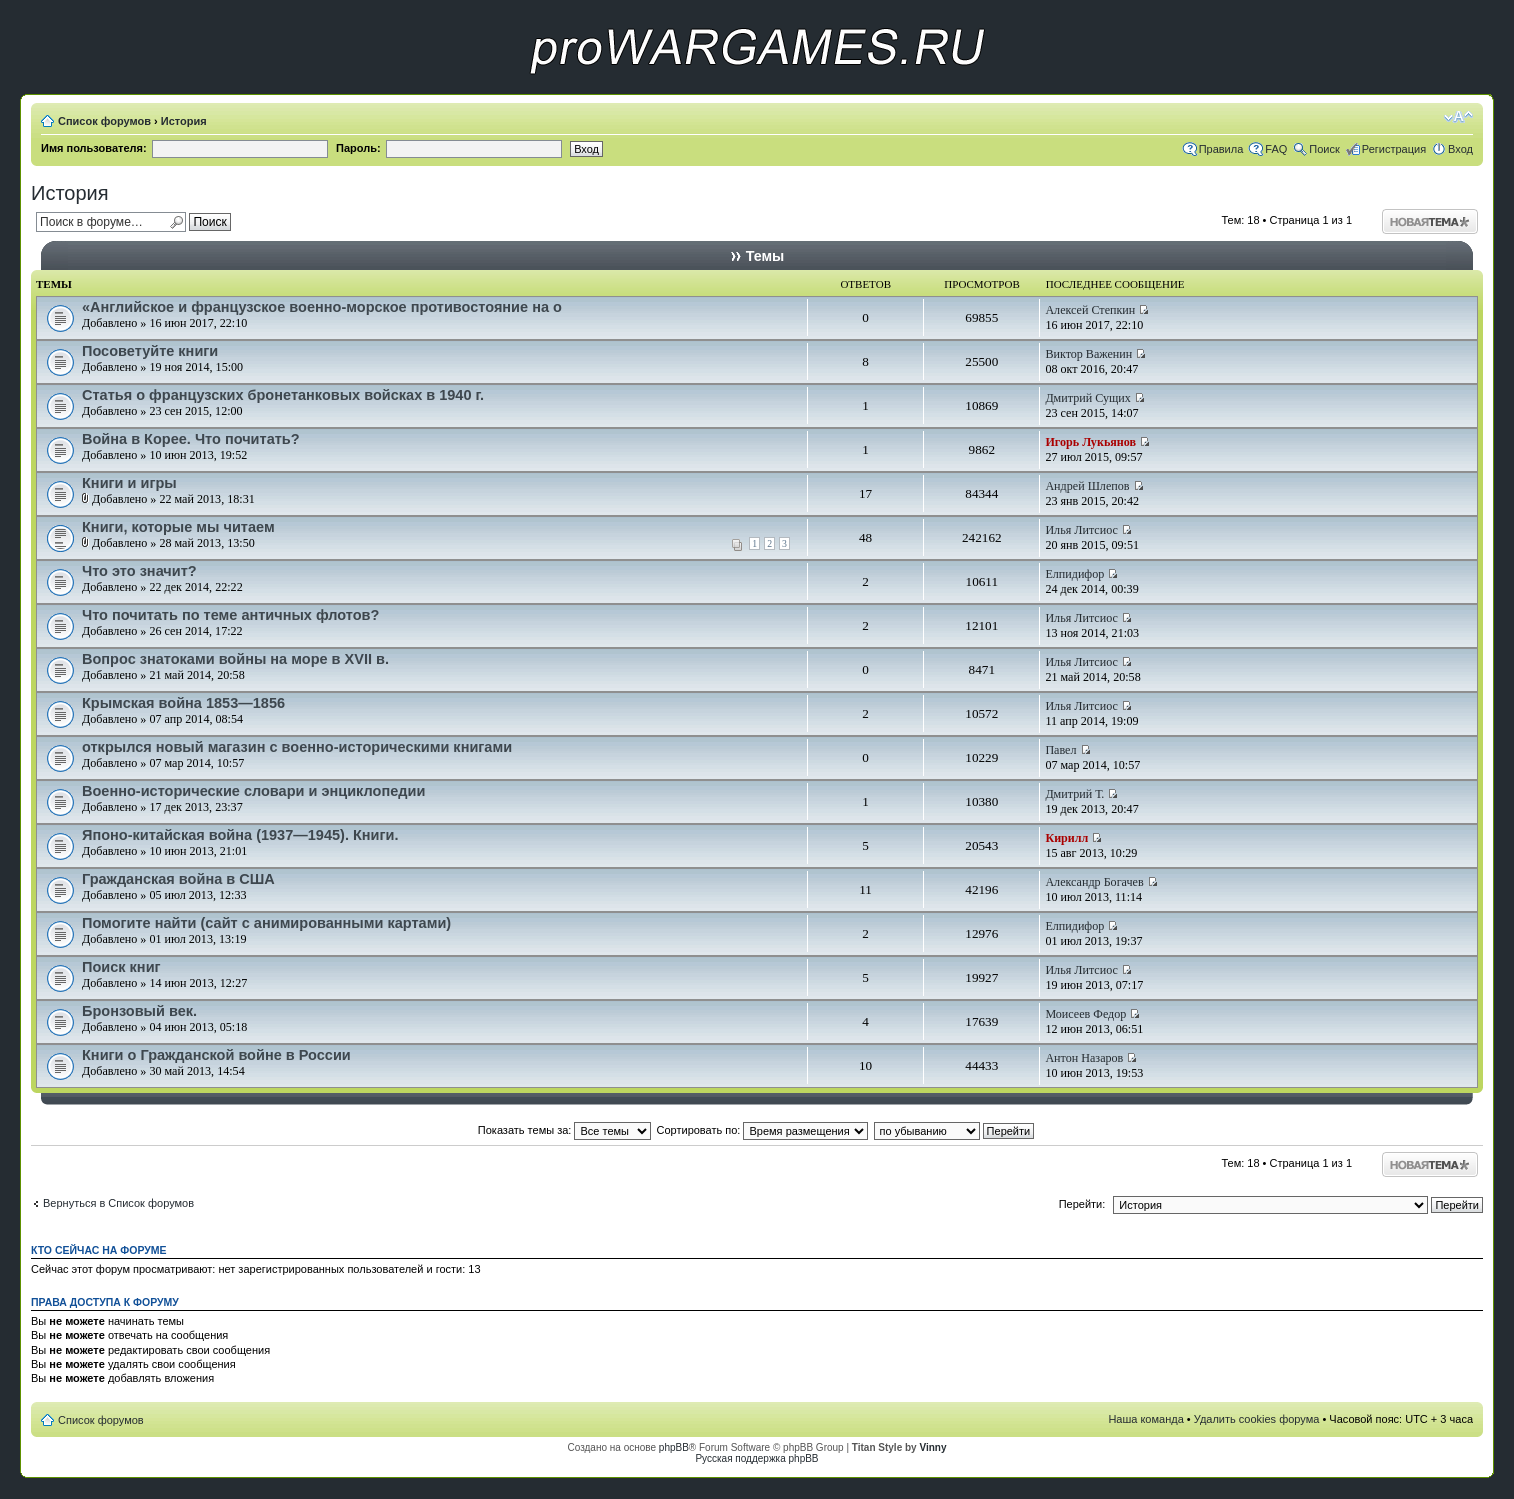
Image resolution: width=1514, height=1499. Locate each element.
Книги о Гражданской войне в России (216, 1055)
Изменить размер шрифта (1458, 117)
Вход (1460, 149)
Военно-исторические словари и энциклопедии (253, 791)
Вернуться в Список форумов (118, 1203)
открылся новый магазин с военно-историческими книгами (297, 747)
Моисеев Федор (1085, 1014)
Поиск (1324, 149)
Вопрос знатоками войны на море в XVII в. (235, 659)
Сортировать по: (763, 1130)
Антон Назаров (1084, 1058)
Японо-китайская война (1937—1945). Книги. (240, 835)
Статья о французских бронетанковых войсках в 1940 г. (283, 395)
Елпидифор (1074, 574)
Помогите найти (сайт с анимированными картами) (266, 923)
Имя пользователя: (94, 148)
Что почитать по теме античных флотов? (230, 615)
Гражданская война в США (178, 879)
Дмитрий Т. (1074, 794)
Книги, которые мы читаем (178, 527)
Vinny (932, 1447)
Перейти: (1082, 1204)
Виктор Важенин (1088, 354)
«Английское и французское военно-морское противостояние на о (322, 307)
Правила (1221, 149)
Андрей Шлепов (1087, 486)
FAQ (1276, 149)
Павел (1060, 750)
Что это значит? (139, 571)
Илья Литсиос (1081, 530)
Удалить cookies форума (1257, 1419)
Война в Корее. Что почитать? (191, 439)
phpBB (674, 1447)
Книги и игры (129, 483)
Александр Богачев (1094, 882)
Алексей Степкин (1090, 310)
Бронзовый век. (139, 1011)
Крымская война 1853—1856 (183, 703)
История (184, 121)
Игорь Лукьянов (1090, 442)
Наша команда (1145, 1419)
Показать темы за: (565, 1130)
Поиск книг (121, 967)
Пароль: (358, 148)
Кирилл (1066, 838)
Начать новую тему (1430, 221)
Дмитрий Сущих (1087, 398)
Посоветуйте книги (150, 351)
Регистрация (1394, 149)
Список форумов (104, 121)
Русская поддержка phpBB (756, 1458)
